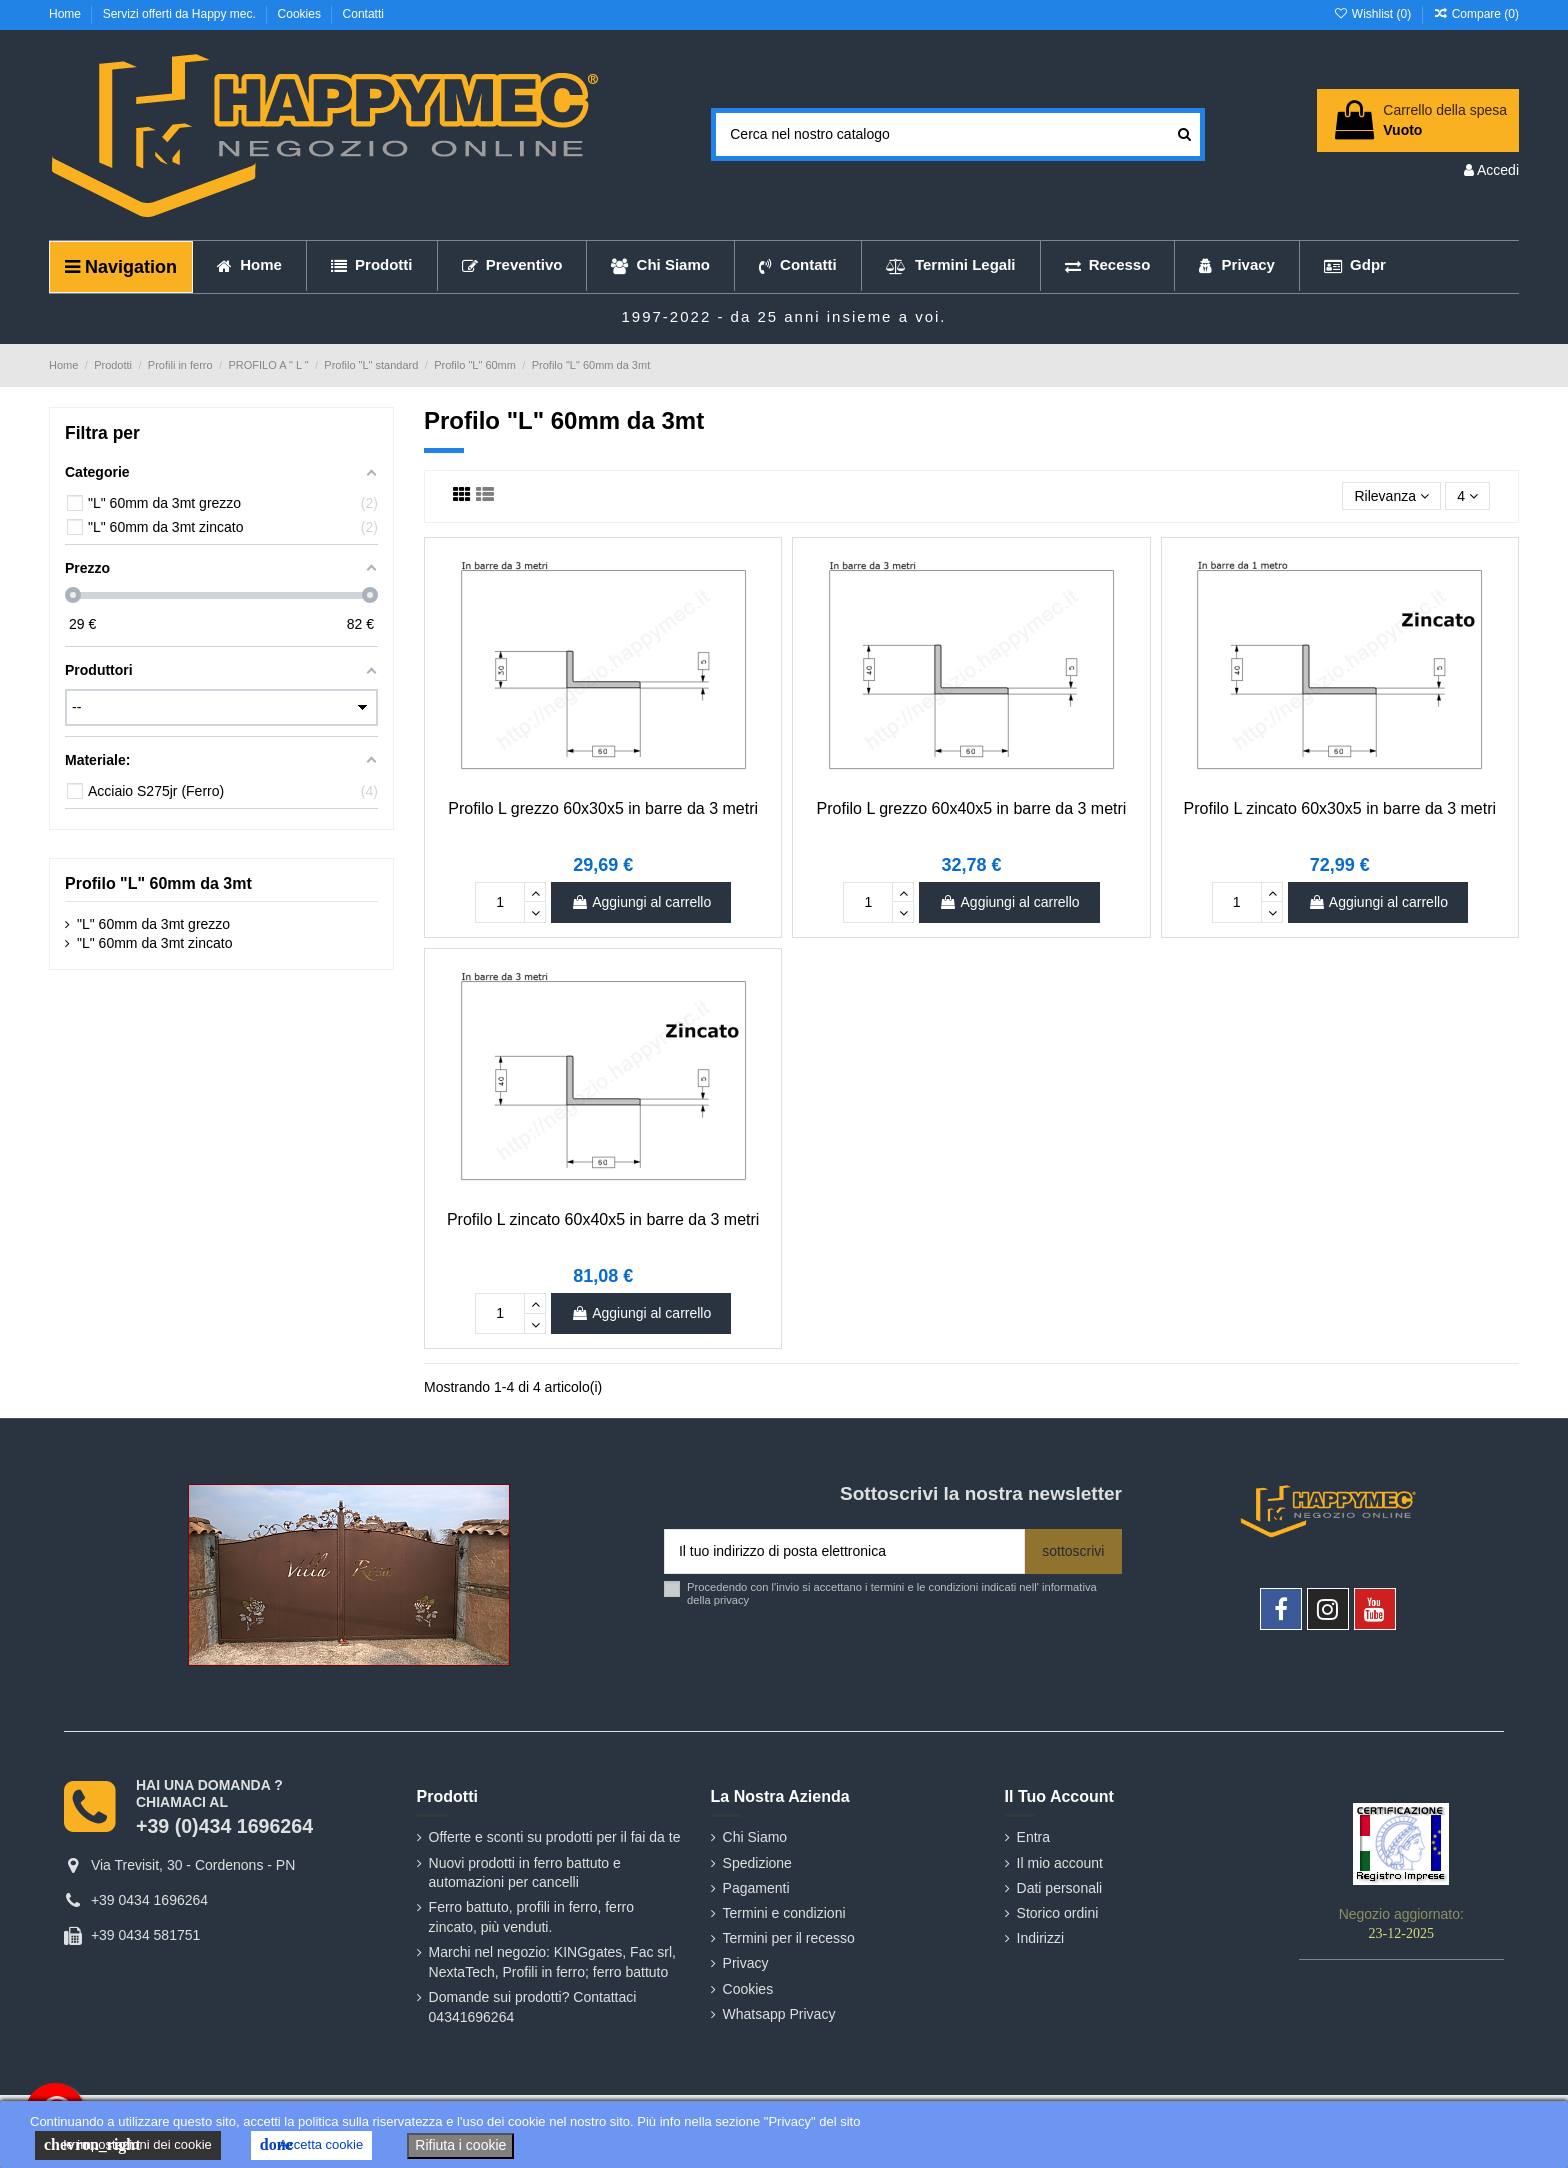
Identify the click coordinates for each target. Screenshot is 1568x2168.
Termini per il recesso (789, 1938)
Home (66, 14)
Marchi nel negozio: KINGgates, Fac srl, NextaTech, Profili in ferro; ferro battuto (552, 1962)
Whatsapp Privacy (779, 2014)
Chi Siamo (755, 1837)
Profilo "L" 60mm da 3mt (158, 883)
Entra (1033, 1837)
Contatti (363, 14)
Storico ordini (1058, 1913)
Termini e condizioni (784, 1913)
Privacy (746, 1963)
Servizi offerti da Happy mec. (181, 14)
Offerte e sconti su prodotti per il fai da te (555, 1837)
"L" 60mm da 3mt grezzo (153, 924)
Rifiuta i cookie (460, 2145)
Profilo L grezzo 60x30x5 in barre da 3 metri (603, 808)
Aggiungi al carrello (641, 902)
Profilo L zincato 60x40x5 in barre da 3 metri (603, 1219)
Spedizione (757, 1863)
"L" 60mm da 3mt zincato (154, 943)
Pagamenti (756, 1888)
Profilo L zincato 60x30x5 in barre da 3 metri (1340, 808)
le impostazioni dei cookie (128, 2145)
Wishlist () (1373, 14)
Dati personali (1060, 1888)
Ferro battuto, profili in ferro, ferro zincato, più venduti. (531, 1917)
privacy (731, 1600)
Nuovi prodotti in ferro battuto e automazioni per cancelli (525, 1873)
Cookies (301, 14)
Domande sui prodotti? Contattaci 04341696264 (533, 2007)
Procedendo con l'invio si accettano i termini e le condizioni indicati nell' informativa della (892, 1593)
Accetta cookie (311, 2145)
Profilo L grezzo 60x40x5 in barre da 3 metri (972, 808)
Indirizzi (1040, 1938)
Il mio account (1060, 1863)
